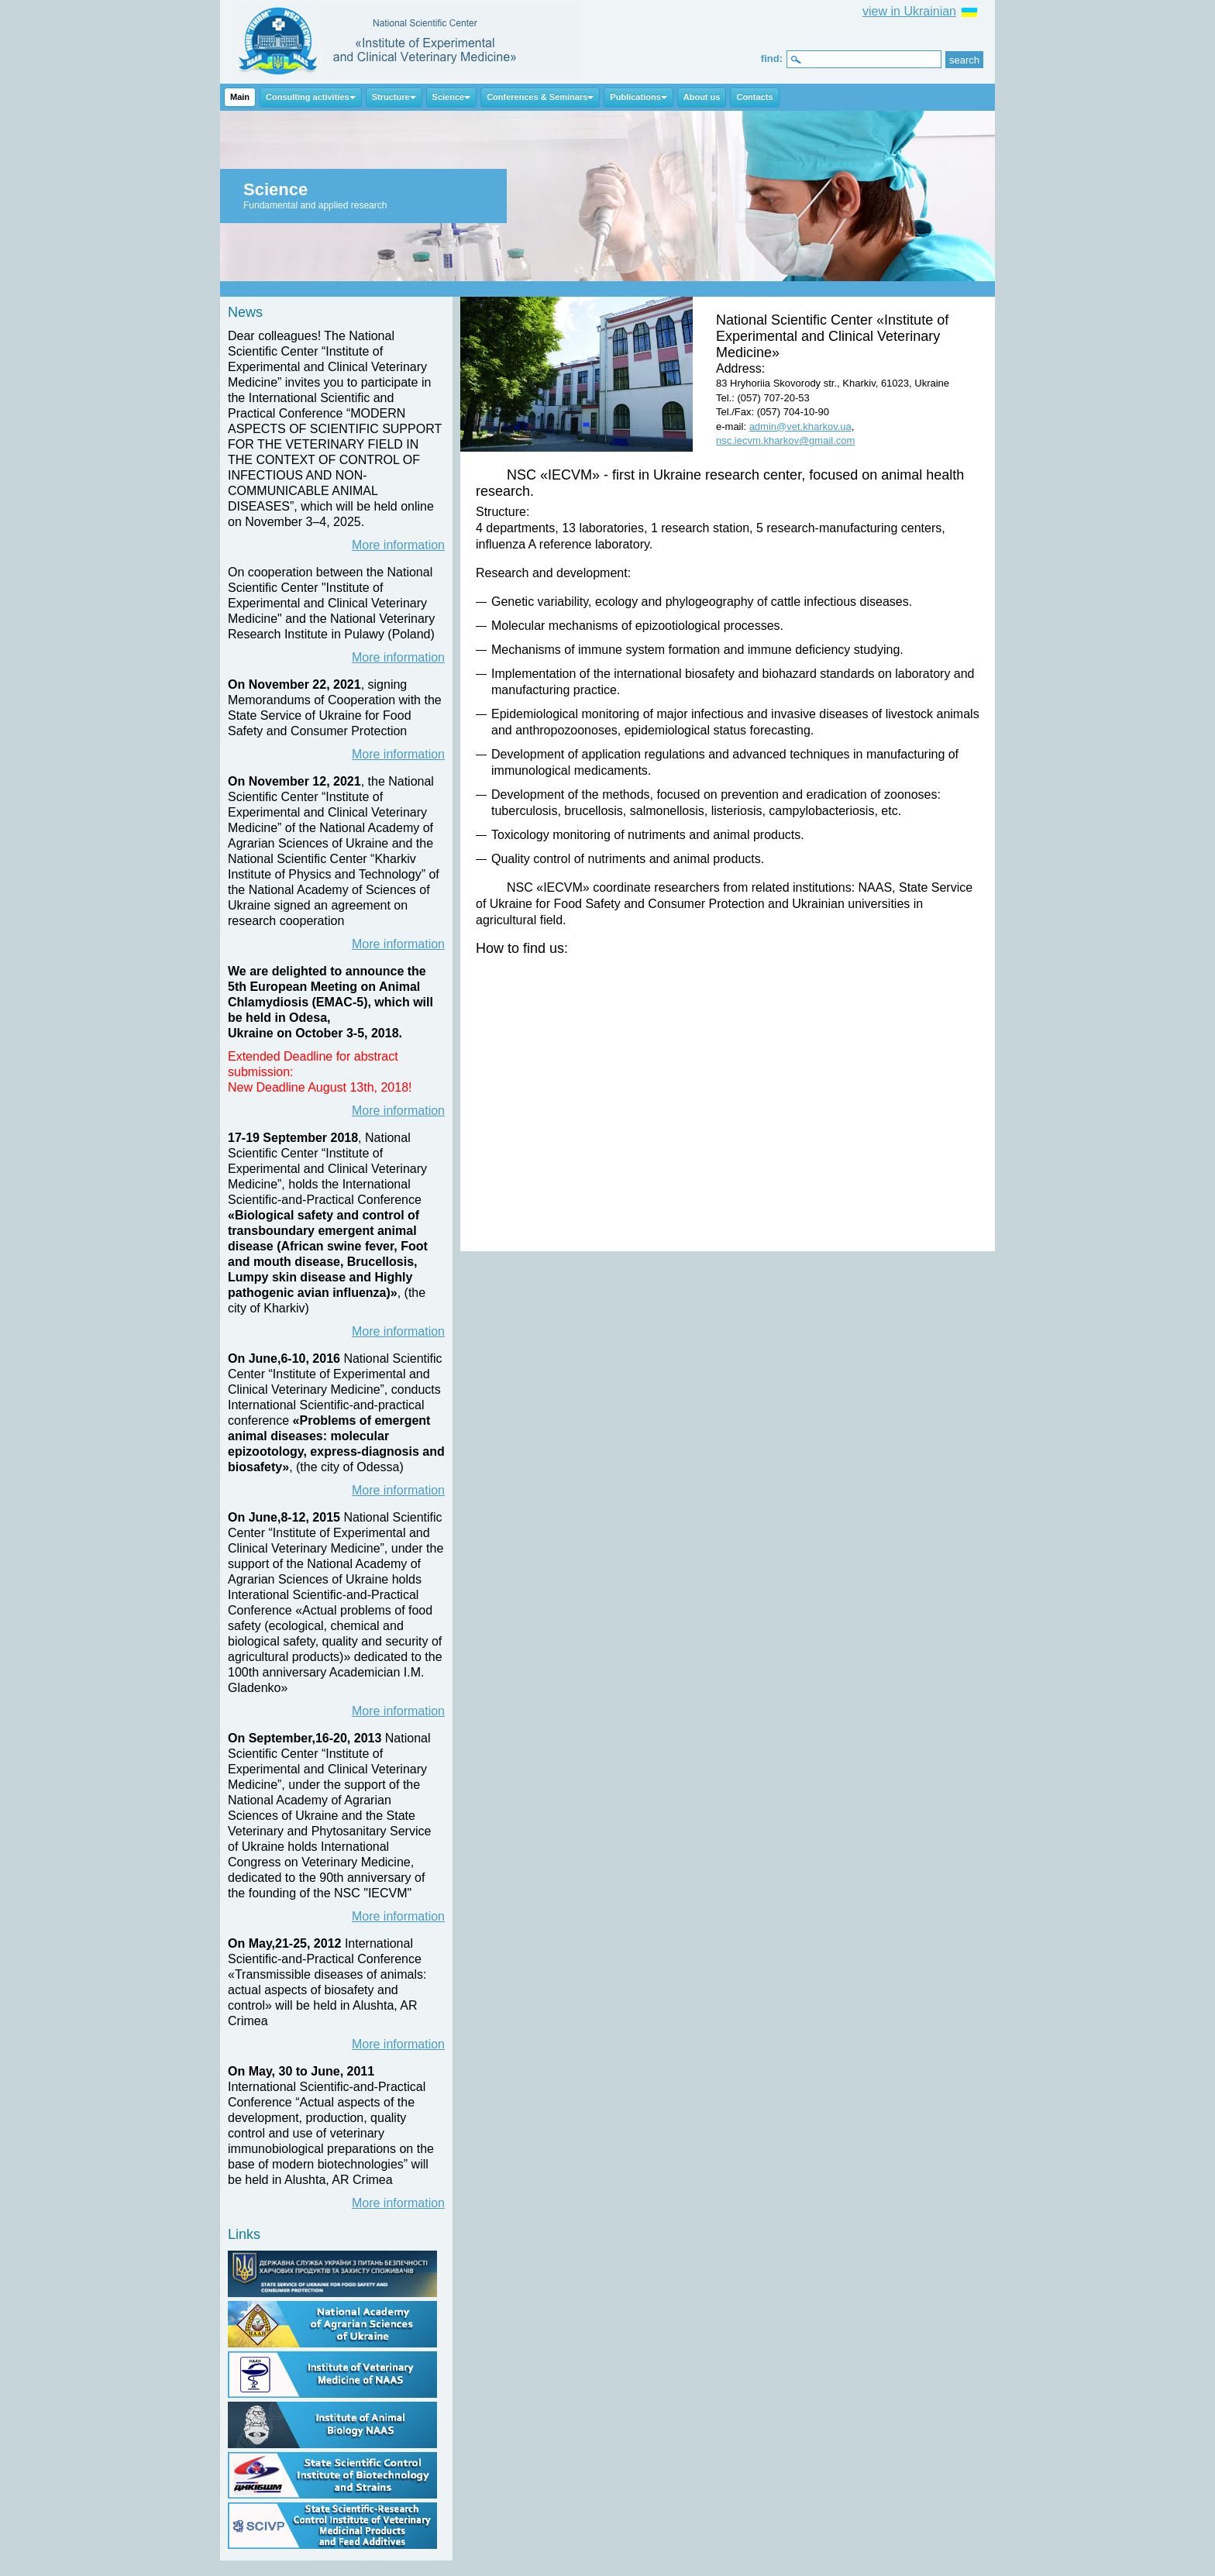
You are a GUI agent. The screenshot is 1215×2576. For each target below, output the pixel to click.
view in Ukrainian (909, 11)
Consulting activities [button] (311, 96)
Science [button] (451, 96)
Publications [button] (638, 96)
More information (398, 545)
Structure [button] (394, 96)
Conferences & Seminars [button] (540, 96)
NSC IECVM (406, 42)
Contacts (754, 96)
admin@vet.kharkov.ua (800, 426)
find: (772, 58)
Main (240, 96)
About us (702, 96)
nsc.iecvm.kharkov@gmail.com (785, 440)
